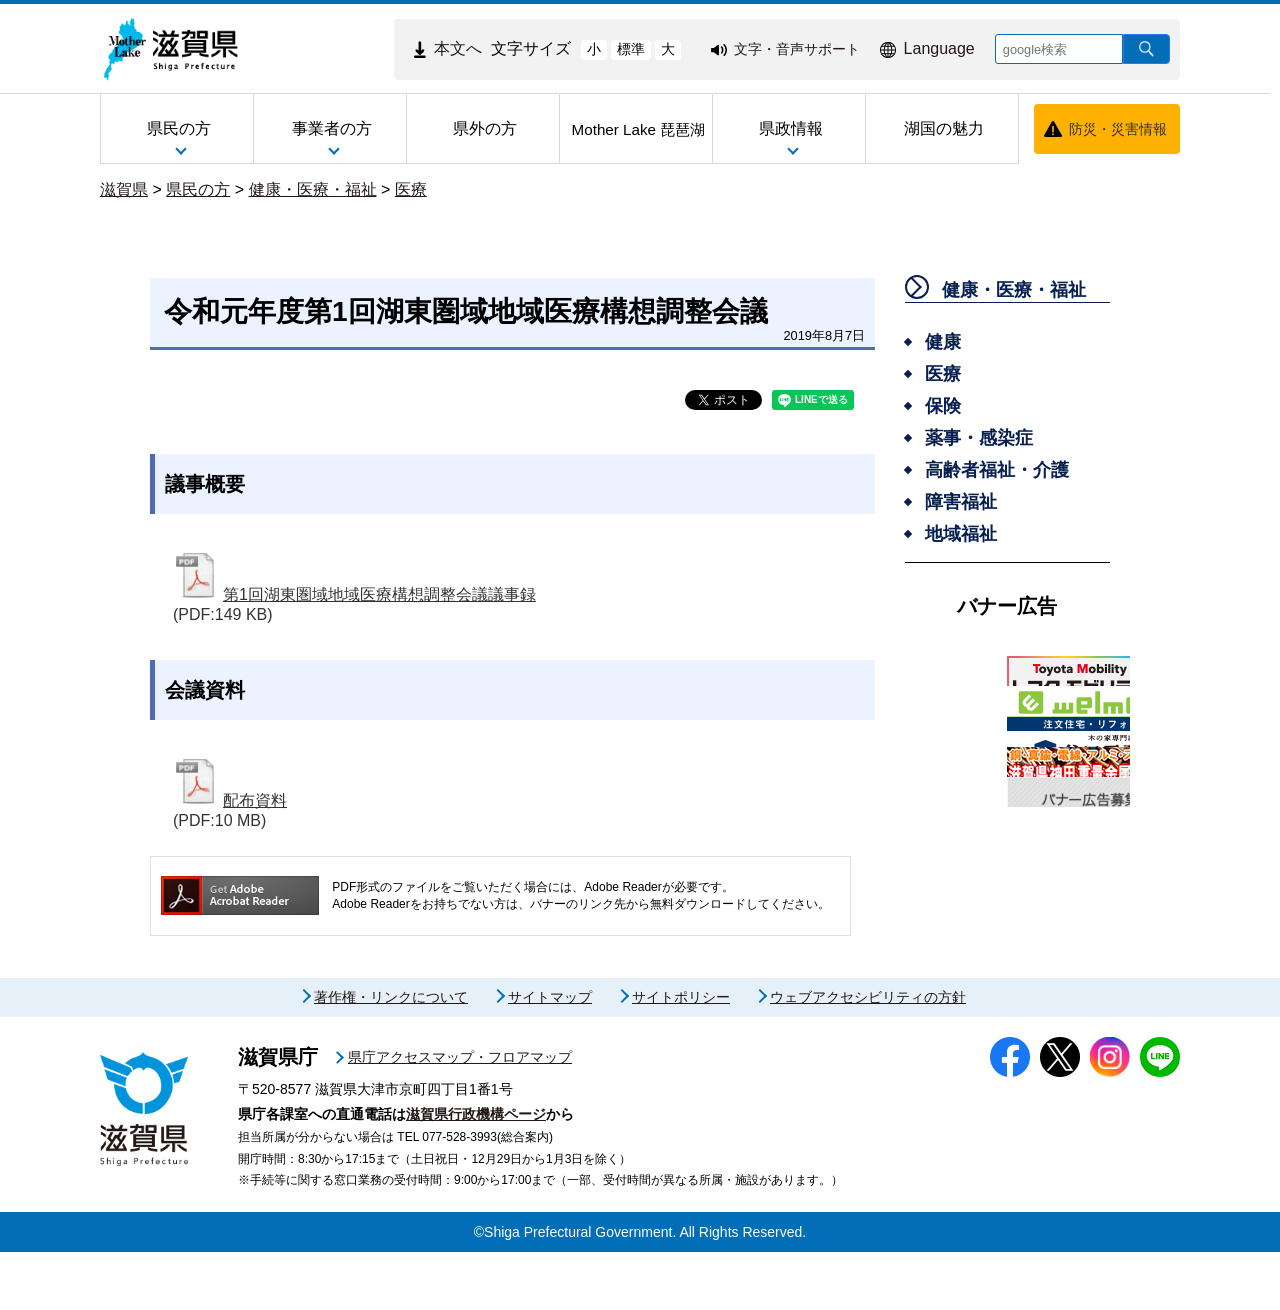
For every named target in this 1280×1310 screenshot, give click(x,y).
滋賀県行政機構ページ (476, 1172)
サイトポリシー (681, 1055)
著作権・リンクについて (391, 1055)
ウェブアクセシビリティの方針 (868, 1055)
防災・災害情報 (1118, 129)
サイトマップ (550, 1055)
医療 (411, 189)
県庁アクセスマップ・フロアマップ (460, 1115)
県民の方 (198, 189)
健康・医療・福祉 (313, 189)
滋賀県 (124, 189)
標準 (631, 49)
